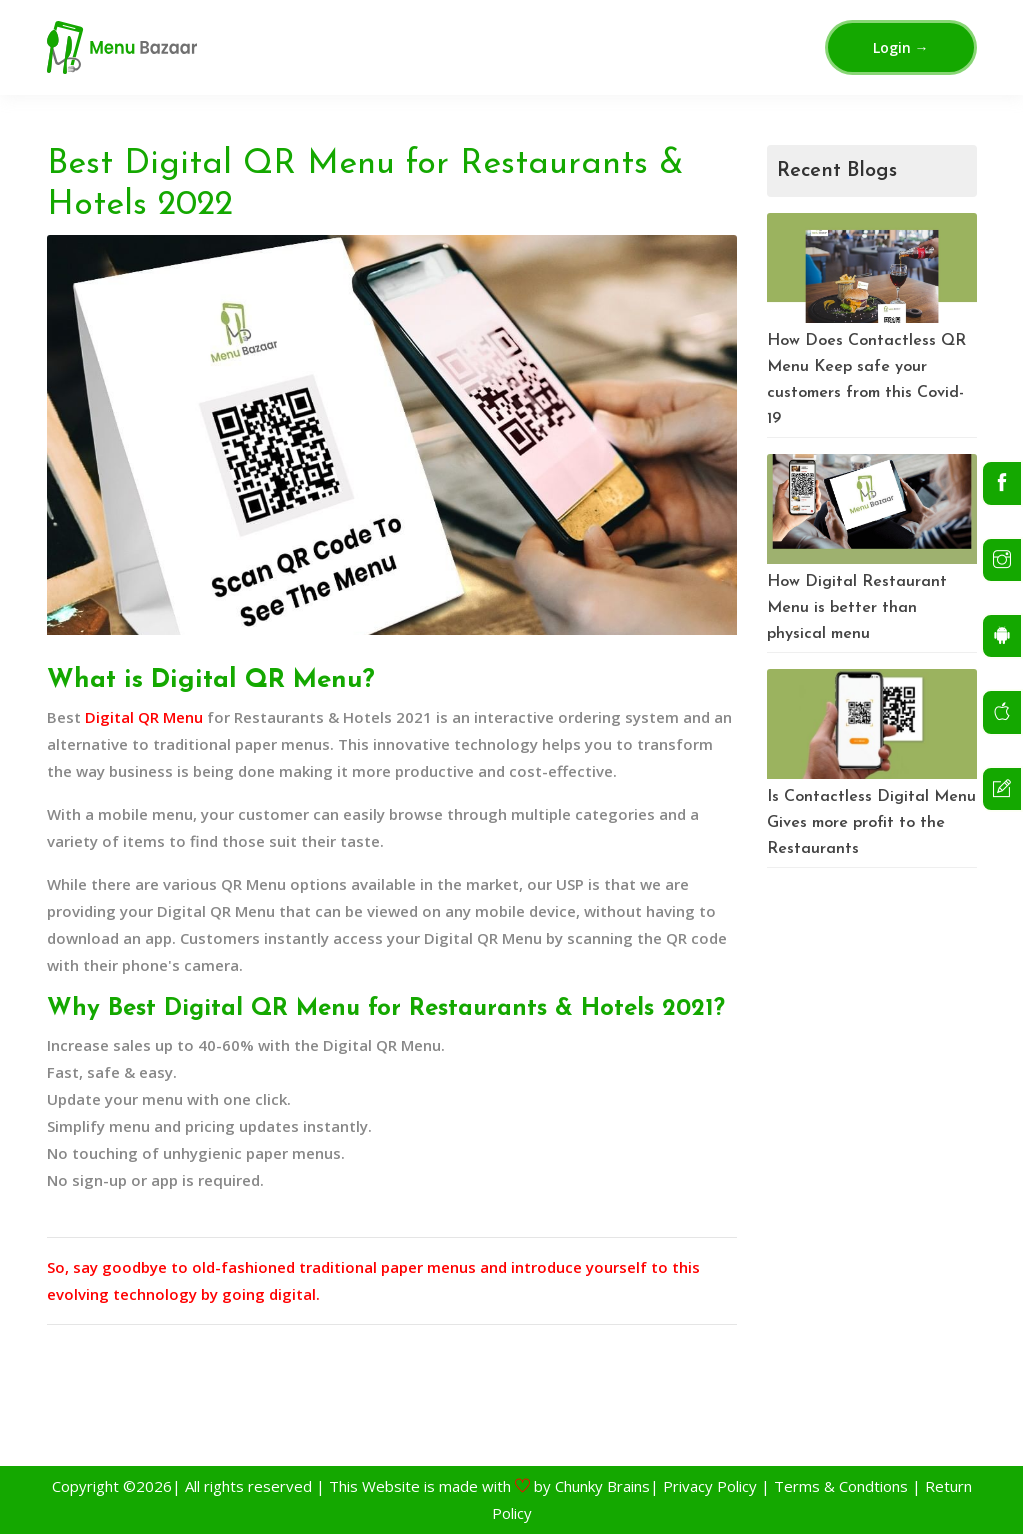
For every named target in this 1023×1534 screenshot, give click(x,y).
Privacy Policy (708, 1486)
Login (901, 47)
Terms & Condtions (841, 1486)
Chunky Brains (602, 1486)
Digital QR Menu (144, 717)
